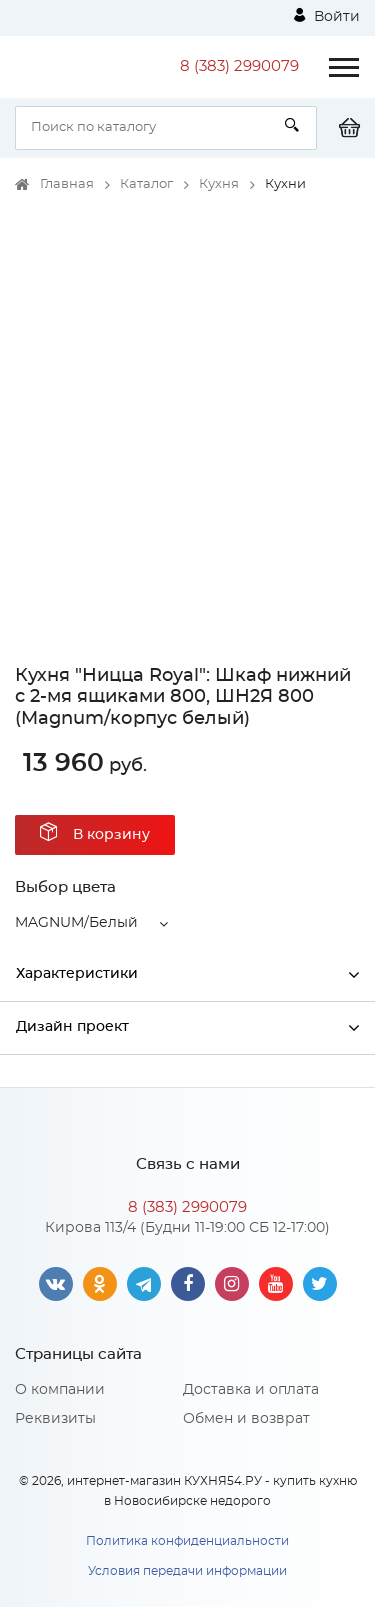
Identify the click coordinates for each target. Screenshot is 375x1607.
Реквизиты (55, 1419)
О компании (60, 1390)
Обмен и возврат (246, 1419)
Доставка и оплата (251, 1390)
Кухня (219, 184)
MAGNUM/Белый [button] (76, 923)
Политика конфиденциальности (187, 1541)
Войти (327, 16)
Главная (67, 184)
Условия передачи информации (187, 1571)
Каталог (146, 184)
